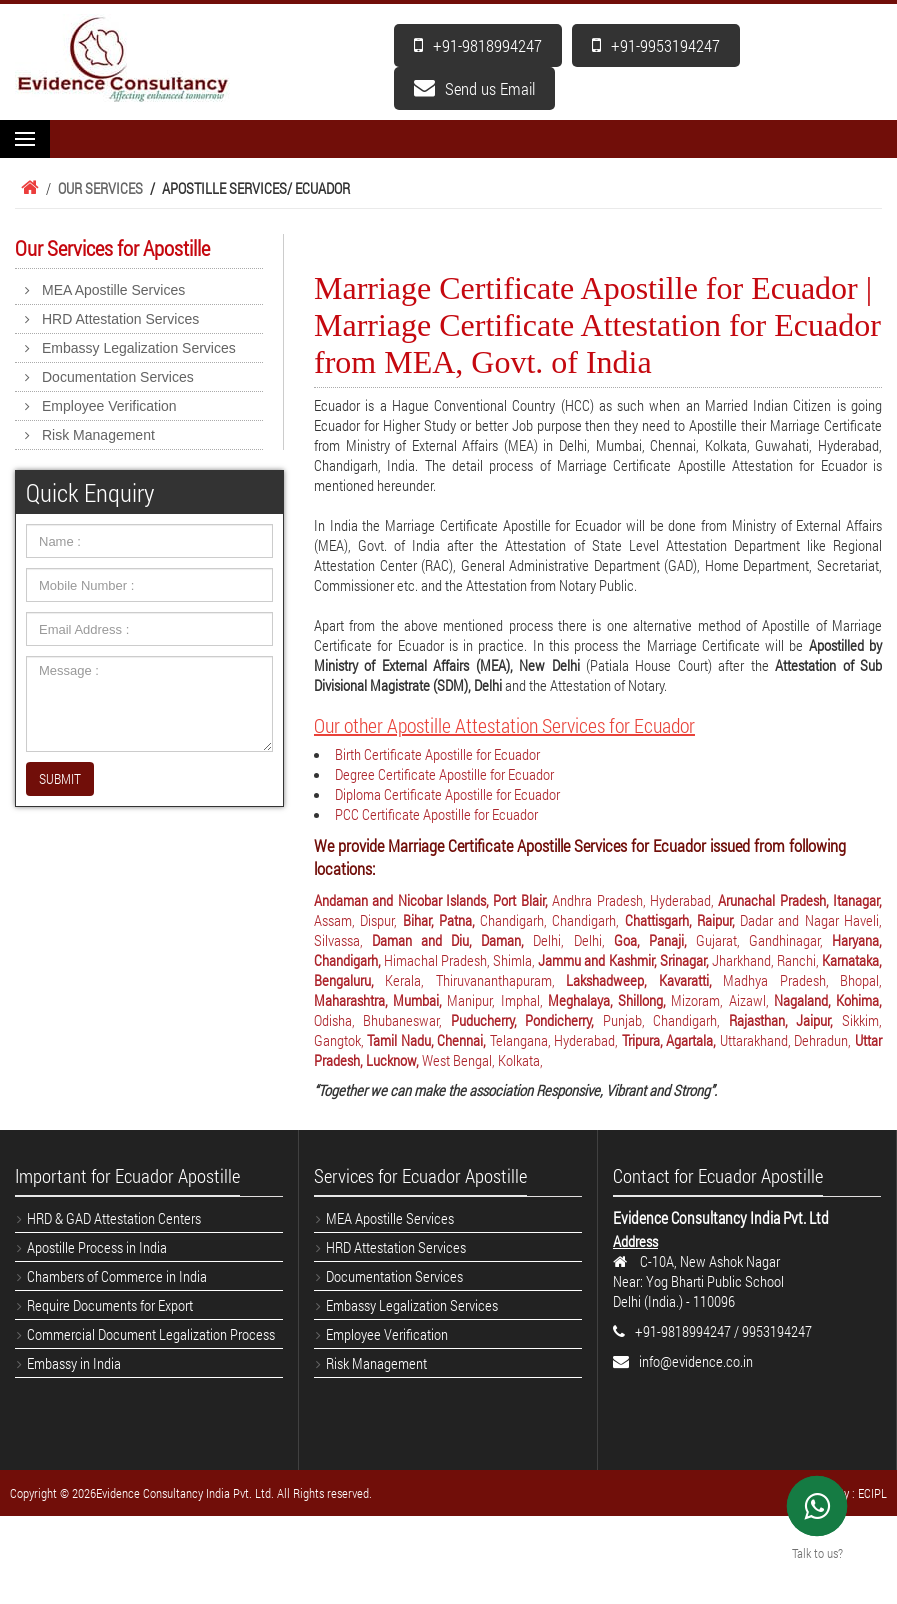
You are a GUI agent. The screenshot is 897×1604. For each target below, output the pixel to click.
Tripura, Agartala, (671, 1040)
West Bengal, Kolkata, (482, 1060)
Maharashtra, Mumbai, (380, 1000)
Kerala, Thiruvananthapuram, (475, 980)
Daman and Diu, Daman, (452, 940)
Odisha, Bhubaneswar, (382, 1020)
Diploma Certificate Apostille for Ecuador (447, 794)
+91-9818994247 (478, 45)
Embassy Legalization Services (139, 348)
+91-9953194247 (656, 45)
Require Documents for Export (110, 1305)
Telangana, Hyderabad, (556, 1040)
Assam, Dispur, (358, 920)
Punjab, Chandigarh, (666, 1020)
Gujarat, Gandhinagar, (764, 940)
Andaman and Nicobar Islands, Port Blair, (433, 900)
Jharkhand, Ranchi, (767, 960)
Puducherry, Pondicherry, (527, 1020)
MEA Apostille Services (113, 290)
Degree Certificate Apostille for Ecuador (444, 774)
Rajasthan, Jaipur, (785, 1020)
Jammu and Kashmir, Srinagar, (624, 960)
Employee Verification (109, 406)
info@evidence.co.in (696, 1361)
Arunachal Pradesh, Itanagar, (800, 900)
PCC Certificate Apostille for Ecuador (436, 814)
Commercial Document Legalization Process (151, 1334)
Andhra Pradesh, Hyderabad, (635, 900)
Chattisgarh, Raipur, (683, 920)
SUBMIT (60, 778)
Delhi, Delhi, (573, 940)
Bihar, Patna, (442, 920)
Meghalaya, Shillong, (609, 1000)
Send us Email (474, 88)
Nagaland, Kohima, (828, 1000)
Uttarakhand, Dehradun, (787, 1040)
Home (27, 188)
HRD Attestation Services (120, 319)
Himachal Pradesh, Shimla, (461, 960)
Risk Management (98, 435)
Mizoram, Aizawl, (722, 1000)
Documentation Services (118, 377)
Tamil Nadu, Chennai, (428, 1040)
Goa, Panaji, (655, 940)
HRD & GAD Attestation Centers (114, 1218)
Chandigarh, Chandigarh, (552, 920)
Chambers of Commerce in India (117, 1276)
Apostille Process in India (97, 1247)
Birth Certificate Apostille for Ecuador (437, 754)
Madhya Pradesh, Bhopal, (802, 980)
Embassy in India (74, 1363)
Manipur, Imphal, (497, 1000)
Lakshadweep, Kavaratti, (644, 980)
